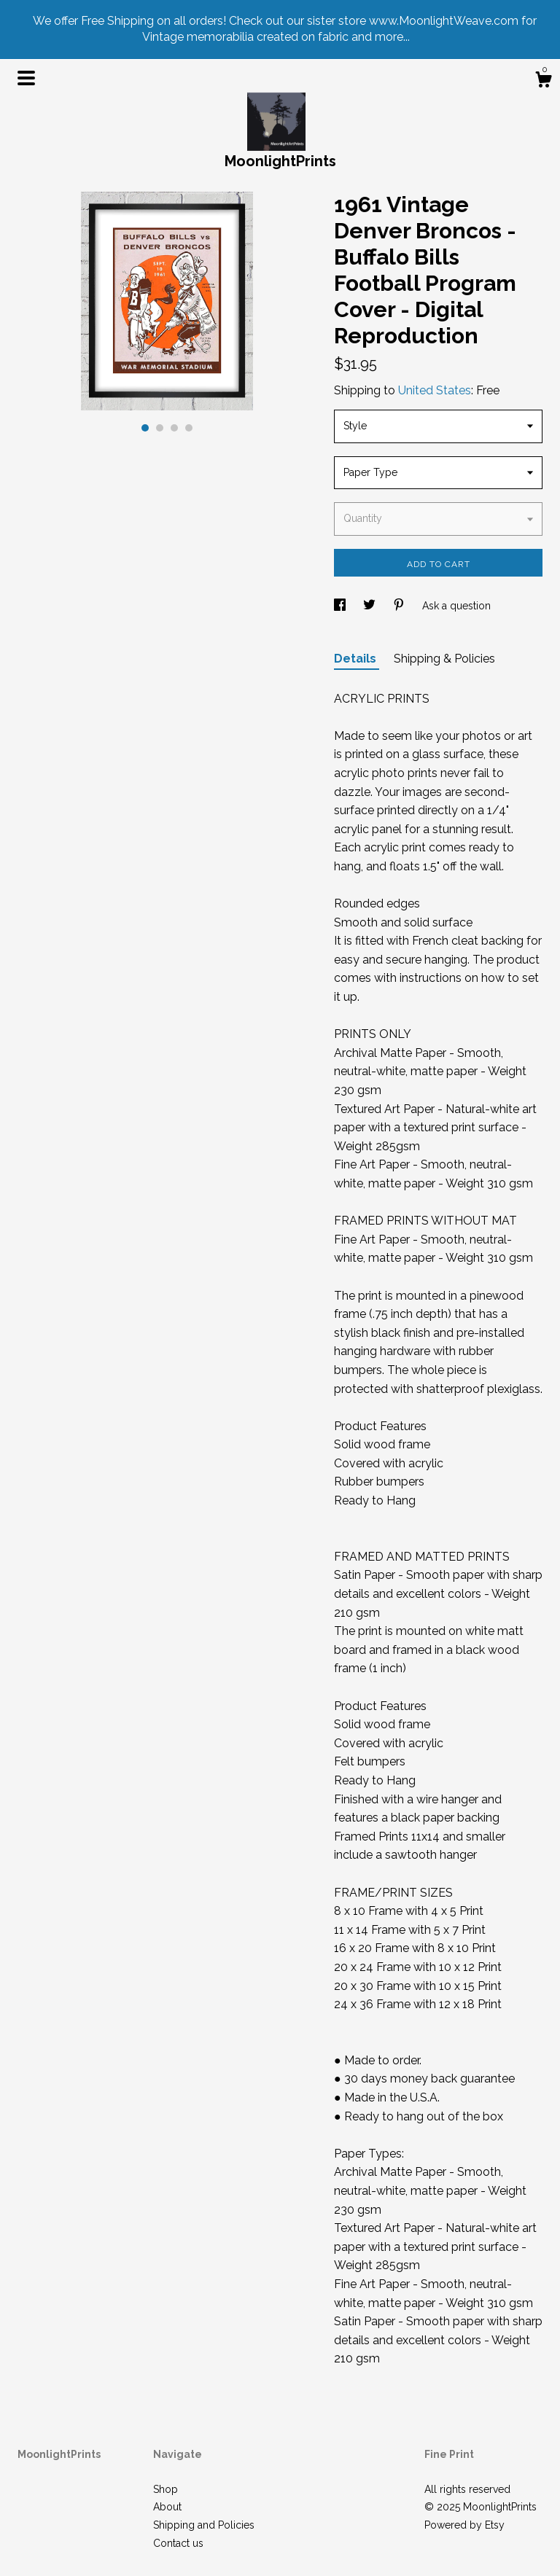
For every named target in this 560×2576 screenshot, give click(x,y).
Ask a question (456, 606)
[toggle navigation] (26, 78)
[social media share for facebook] (341, 606)
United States (434, 390)
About (167, 2507)
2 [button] (159, 428)
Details (356, 659)
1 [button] (145, 428)
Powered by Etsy (464, 2525)
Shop (165, 2489)
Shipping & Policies (444, 659)
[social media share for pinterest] (400, 606)
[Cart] (543, 82)
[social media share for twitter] (370, 606)
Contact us (178, 2543)
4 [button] (188, 428)
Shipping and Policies (203, 2525)
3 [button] (174, 428)
